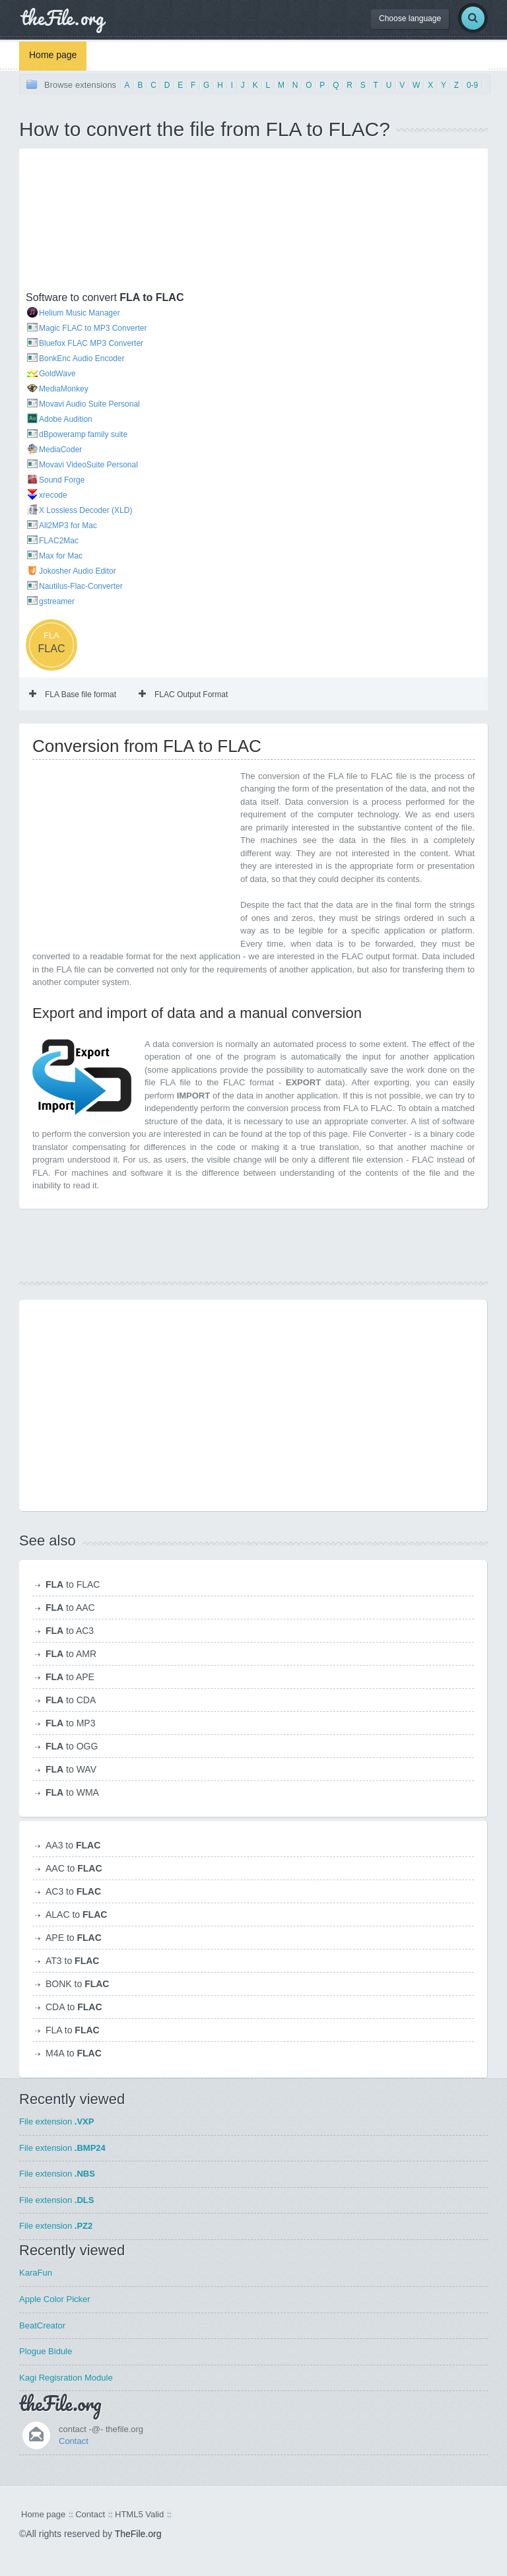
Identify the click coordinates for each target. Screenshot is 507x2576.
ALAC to (76, 1914)
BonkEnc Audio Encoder (81, 358)
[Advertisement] (92, 221)
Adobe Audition (65, 419)
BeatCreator (42, 2325)
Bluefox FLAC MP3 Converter (91, 343)
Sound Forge (61, 480)
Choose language (410, 18)
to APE (70, 1677)
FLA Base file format (72, 694)
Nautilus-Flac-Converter (81, 586)
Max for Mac (61, 555)
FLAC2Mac (59, 540)
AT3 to (72, 1960)
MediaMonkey (63, 388)
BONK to (77, 1984)
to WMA (72, 1792)
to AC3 (70, 1630)
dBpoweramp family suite (83, 434)
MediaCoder (60, 449)
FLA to (73, 2030)
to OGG (72, 1746)
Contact (73, 2441)
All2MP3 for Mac (68, 525)
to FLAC (73, 1584)
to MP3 (70, 1723)
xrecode (53, 495)
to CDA (71, 1700)
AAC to (74, 1868)
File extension (56, 2121)
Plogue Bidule (45, 2351)
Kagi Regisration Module (66, 2378)
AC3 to (73, 1891)
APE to (74, 1937)
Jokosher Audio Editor (77, 571)
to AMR (71, 1653)
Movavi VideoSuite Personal (88, 464)
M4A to (74, 2053)
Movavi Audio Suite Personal (89, 404)
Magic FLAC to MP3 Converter (93, 328)
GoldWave (57, 373)
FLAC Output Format (183, 694)
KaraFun (35, 2273)
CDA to (74, 2007)
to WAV (71, 1769)
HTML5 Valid (139, 2514)
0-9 (472, 85)
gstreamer (57, 601)
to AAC (70, 1607)
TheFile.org (138, 2533)
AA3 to (73, 1845)
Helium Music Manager (79, 313)
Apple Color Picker (54, 2299)
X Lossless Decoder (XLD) (85, 510)
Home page (53, 55)
